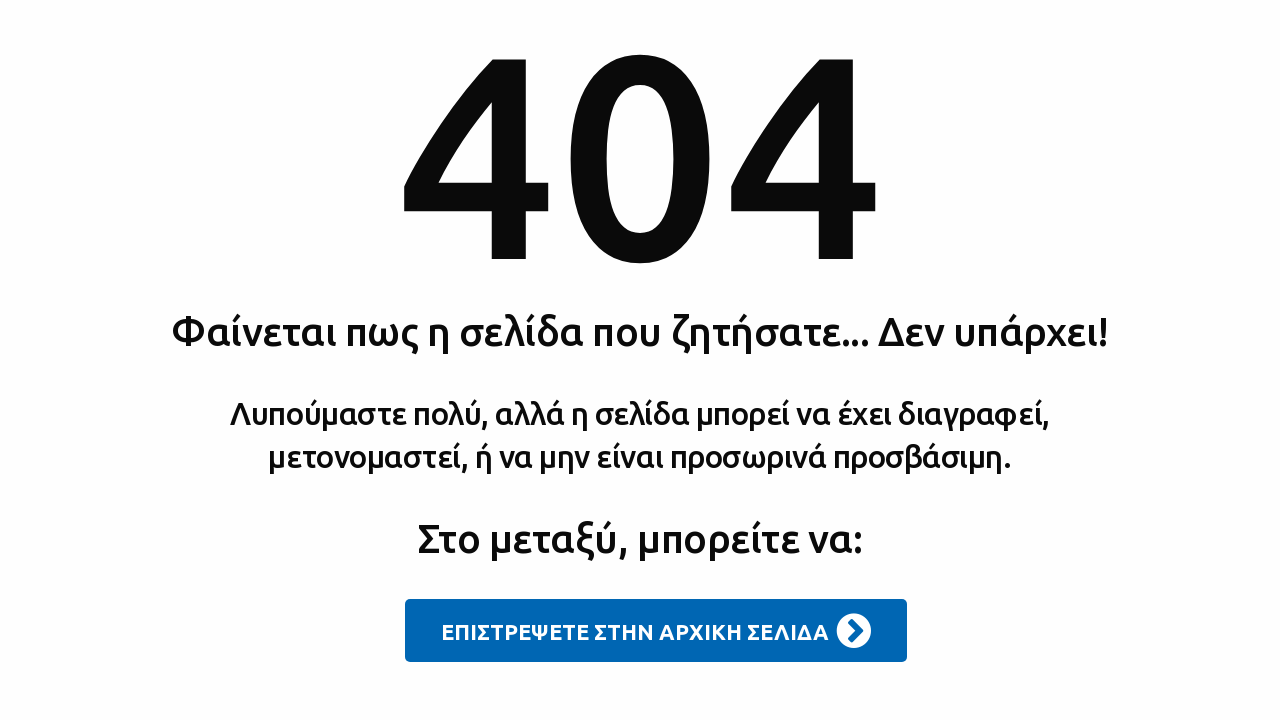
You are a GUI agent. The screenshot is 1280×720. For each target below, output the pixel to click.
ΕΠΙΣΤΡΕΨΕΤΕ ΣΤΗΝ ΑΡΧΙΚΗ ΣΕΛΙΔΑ (656, 631)
